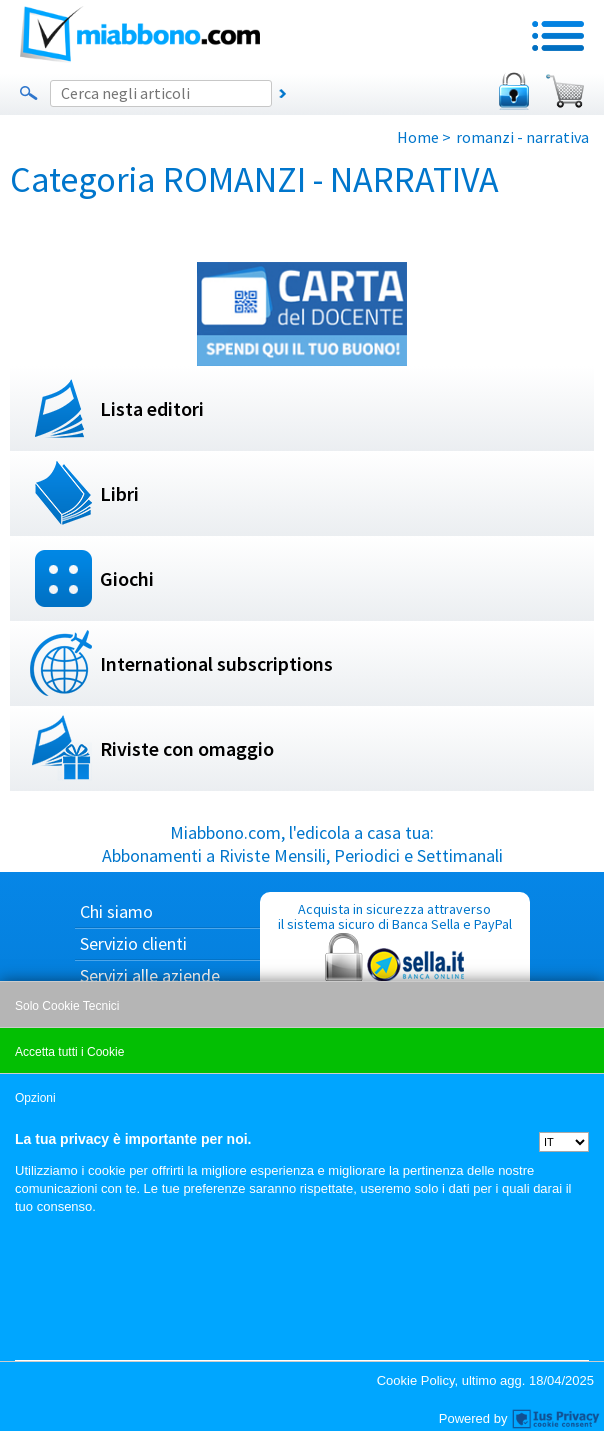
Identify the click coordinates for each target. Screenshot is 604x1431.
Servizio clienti (133, 943)
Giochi (127, 578)
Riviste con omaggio (187, 748)
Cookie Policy (416, 1380)
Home (418, 137)
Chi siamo (116, 911)
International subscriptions (216, 663)
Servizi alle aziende (150, 975)
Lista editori (152, 408)
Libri (119, 493)
